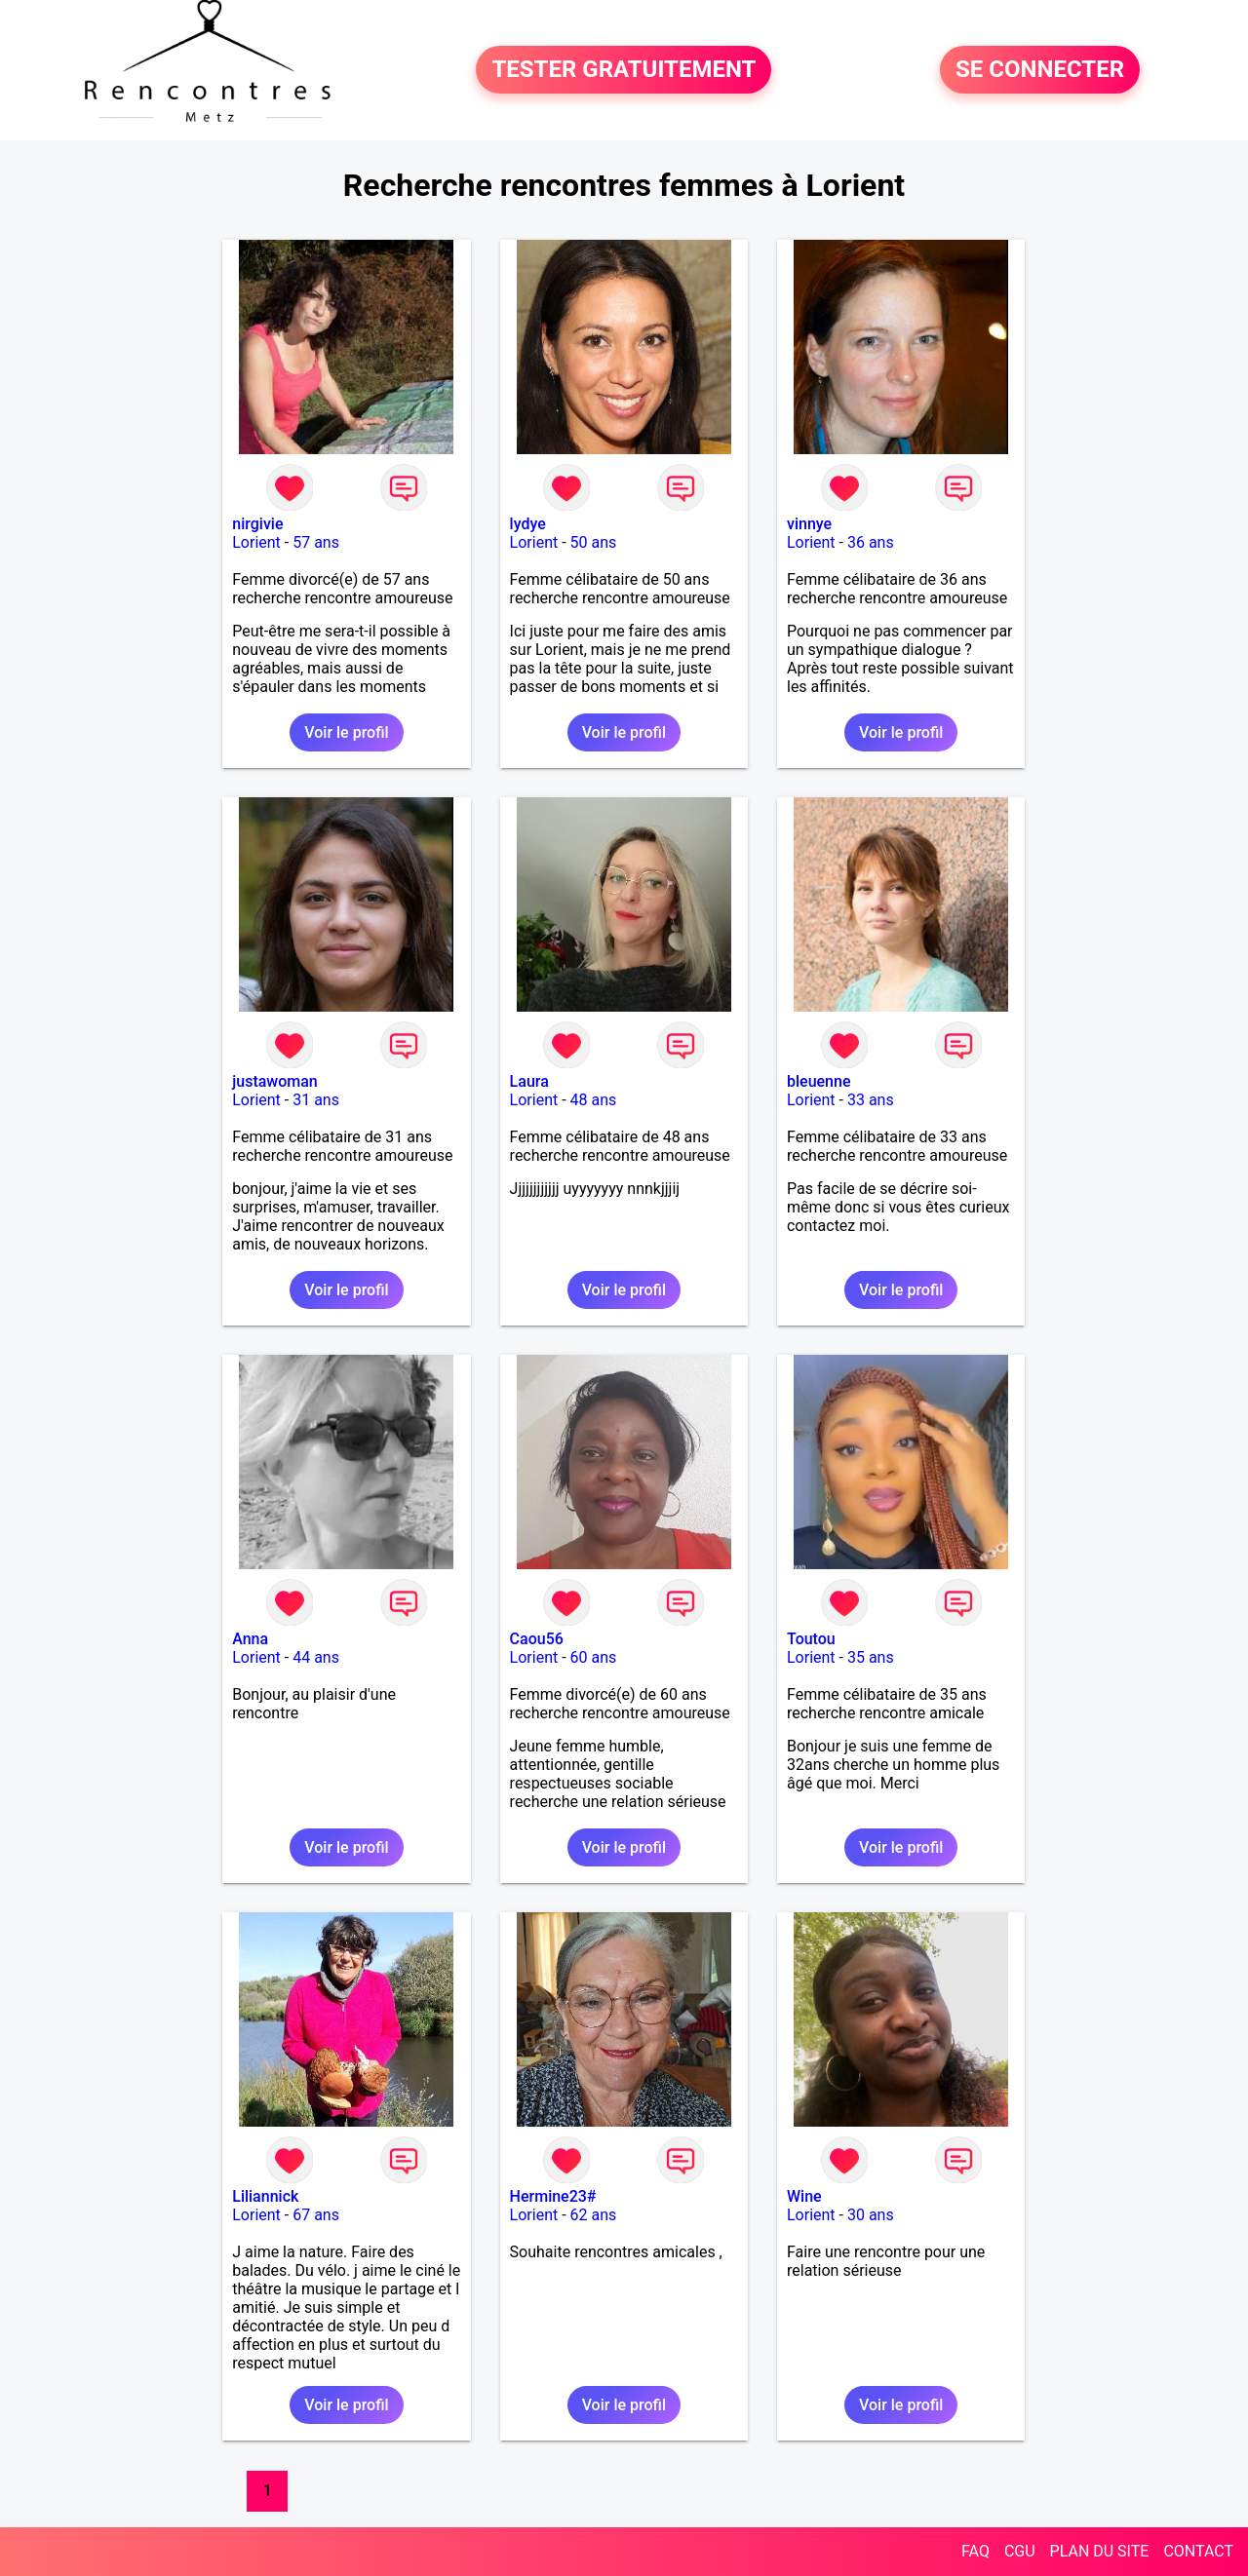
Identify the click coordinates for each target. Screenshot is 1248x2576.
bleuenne (819, 1081)
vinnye (809, 524)
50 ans (593, 542)
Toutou (811, 1639)
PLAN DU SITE (1100, 2551)
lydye (528, 524)
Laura (529, 1081)
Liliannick (265, 2196)
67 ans (315, 2215)
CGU (1019, 2551)
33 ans (870, 1100)
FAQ (975, 2551)
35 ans (870, 1657)
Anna (250, 1639)
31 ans (315, 1100)
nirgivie (257, 524)
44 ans (315, 1657)
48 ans (593, 1100)
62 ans (593, 2215)
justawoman (275, 1081)
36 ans (870, 542)
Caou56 (537, 1639)
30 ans (870, 2215)
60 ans (593, 1657)
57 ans (315, 542)
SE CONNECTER (1040, 70)
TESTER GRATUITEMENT (623, 70)
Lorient (256, 542)
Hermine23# (553, 2196)
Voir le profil (346, 732)
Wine (804, 2196)
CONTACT (1198, 2551)
